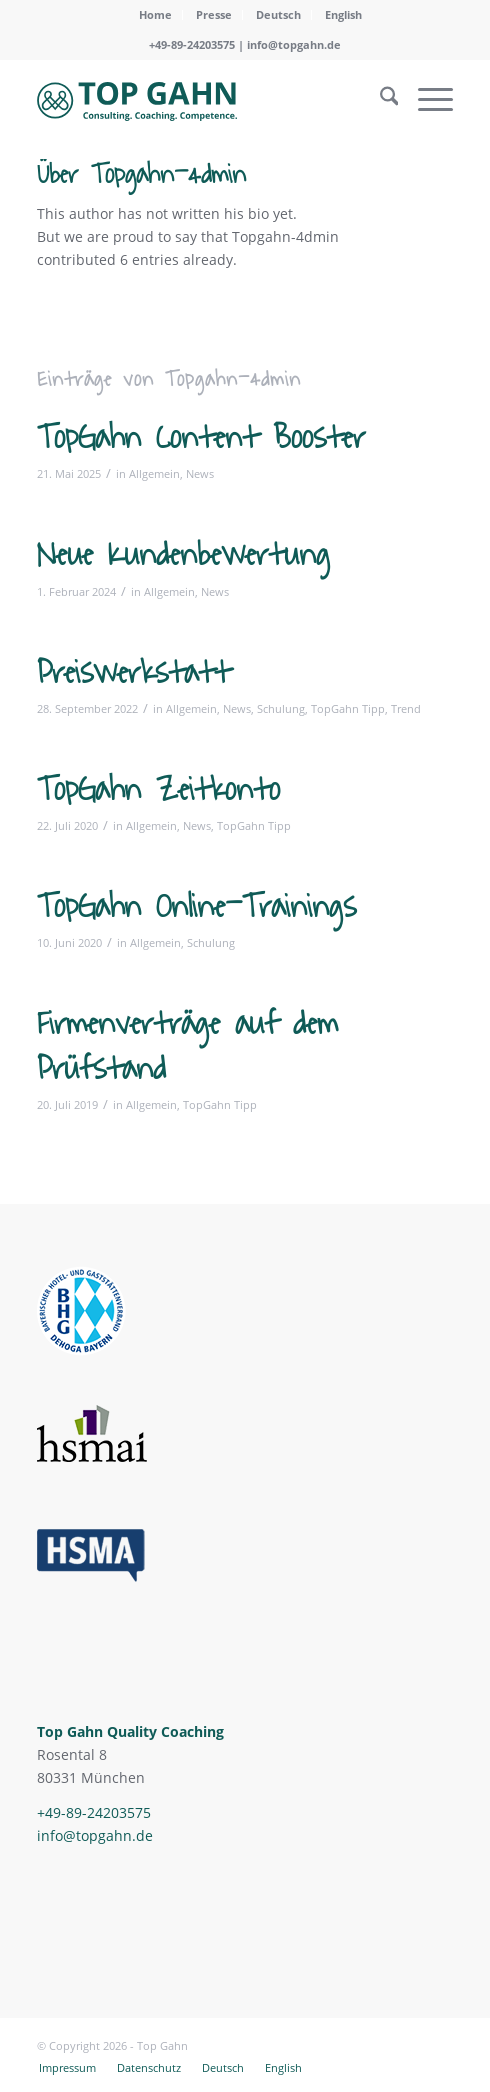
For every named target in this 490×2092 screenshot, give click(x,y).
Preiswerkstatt (133, 673)
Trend (406, 708)
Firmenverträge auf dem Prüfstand (187, 1046)
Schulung (281, 708)
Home (155, 14)
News (200, 473)
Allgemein (154, 473)
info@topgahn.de (294, 44)
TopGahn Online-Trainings (196, 907)
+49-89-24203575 (94, 1812)
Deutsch (278, 14)
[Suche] (379, 99)
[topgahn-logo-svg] (203, 99)
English (343, 14)
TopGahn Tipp (348, 708)
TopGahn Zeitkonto (158, 790)
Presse (214, 14)
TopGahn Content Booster (201, 438)
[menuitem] (156, 15)
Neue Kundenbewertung (183, 555)
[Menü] (425, 99)
